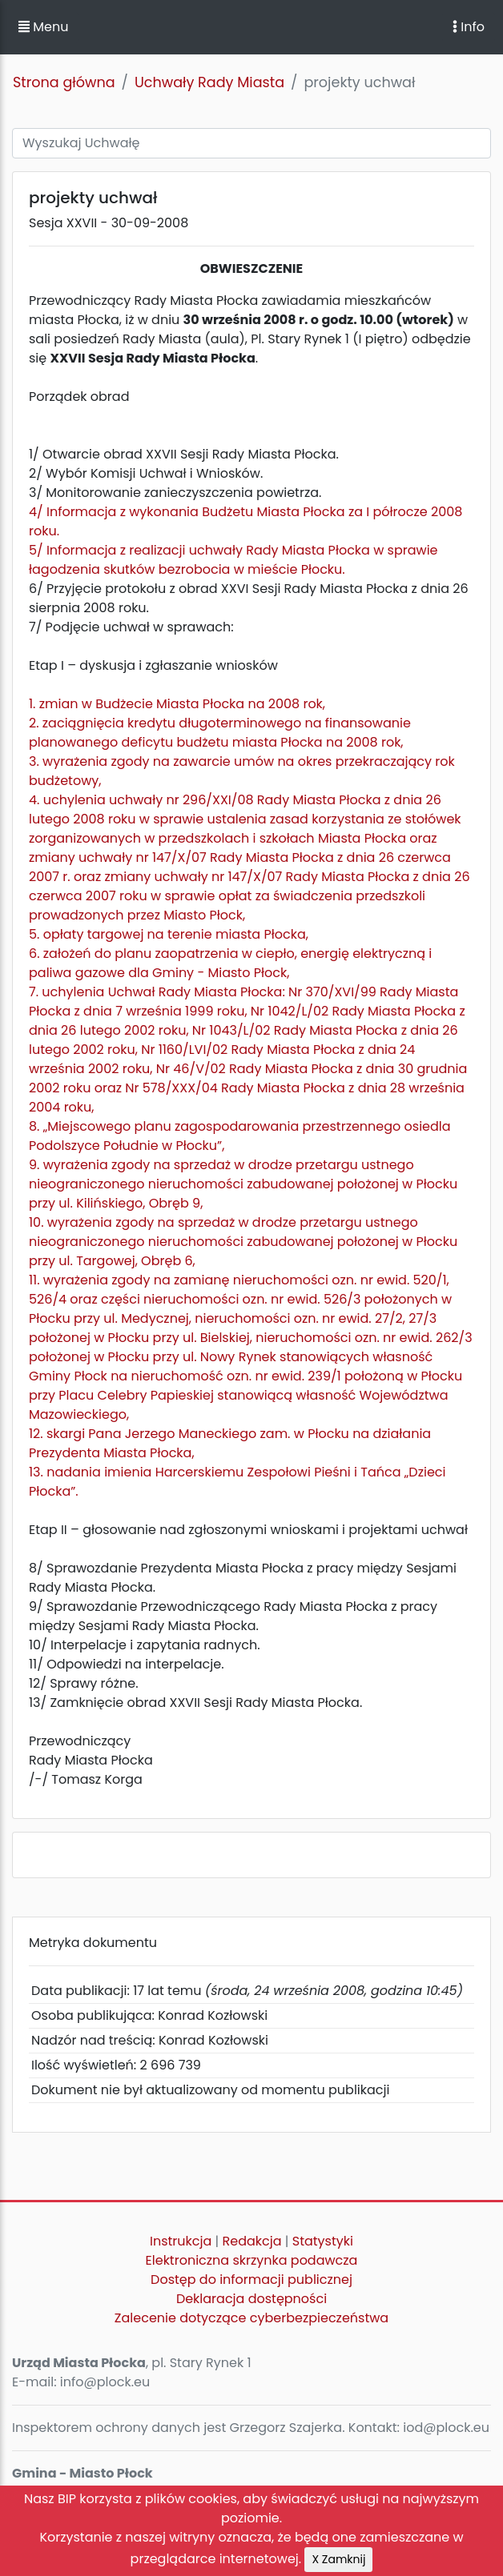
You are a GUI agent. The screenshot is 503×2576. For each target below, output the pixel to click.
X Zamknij (338, 2559)
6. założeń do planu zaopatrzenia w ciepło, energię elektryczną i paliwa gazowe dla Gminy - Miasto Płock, (230, 963)
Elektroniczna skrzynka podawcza (252, 2260)
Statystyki (322, 2241)
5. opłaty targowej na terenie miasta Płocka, (168, 934)
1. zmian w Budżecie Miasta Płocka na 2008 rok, (177, 704)
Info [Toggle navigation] (469, 27)
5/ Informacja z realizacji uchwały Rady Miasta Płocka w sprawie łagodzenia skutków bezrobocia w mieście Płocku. (233, 560)
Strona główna (64, 82)
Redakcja (252, 2241)
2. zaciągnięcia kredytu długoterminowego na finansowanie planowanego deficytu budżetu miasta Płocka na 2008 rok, (220, 732)
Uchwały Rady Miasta (209, 82)
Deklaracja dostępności (251, 2299)
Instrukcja (180, 2241)
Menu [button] (43, 27)
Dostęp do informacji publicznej (251, 2279)
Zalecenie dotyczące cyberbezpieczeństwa (251, 2318)
